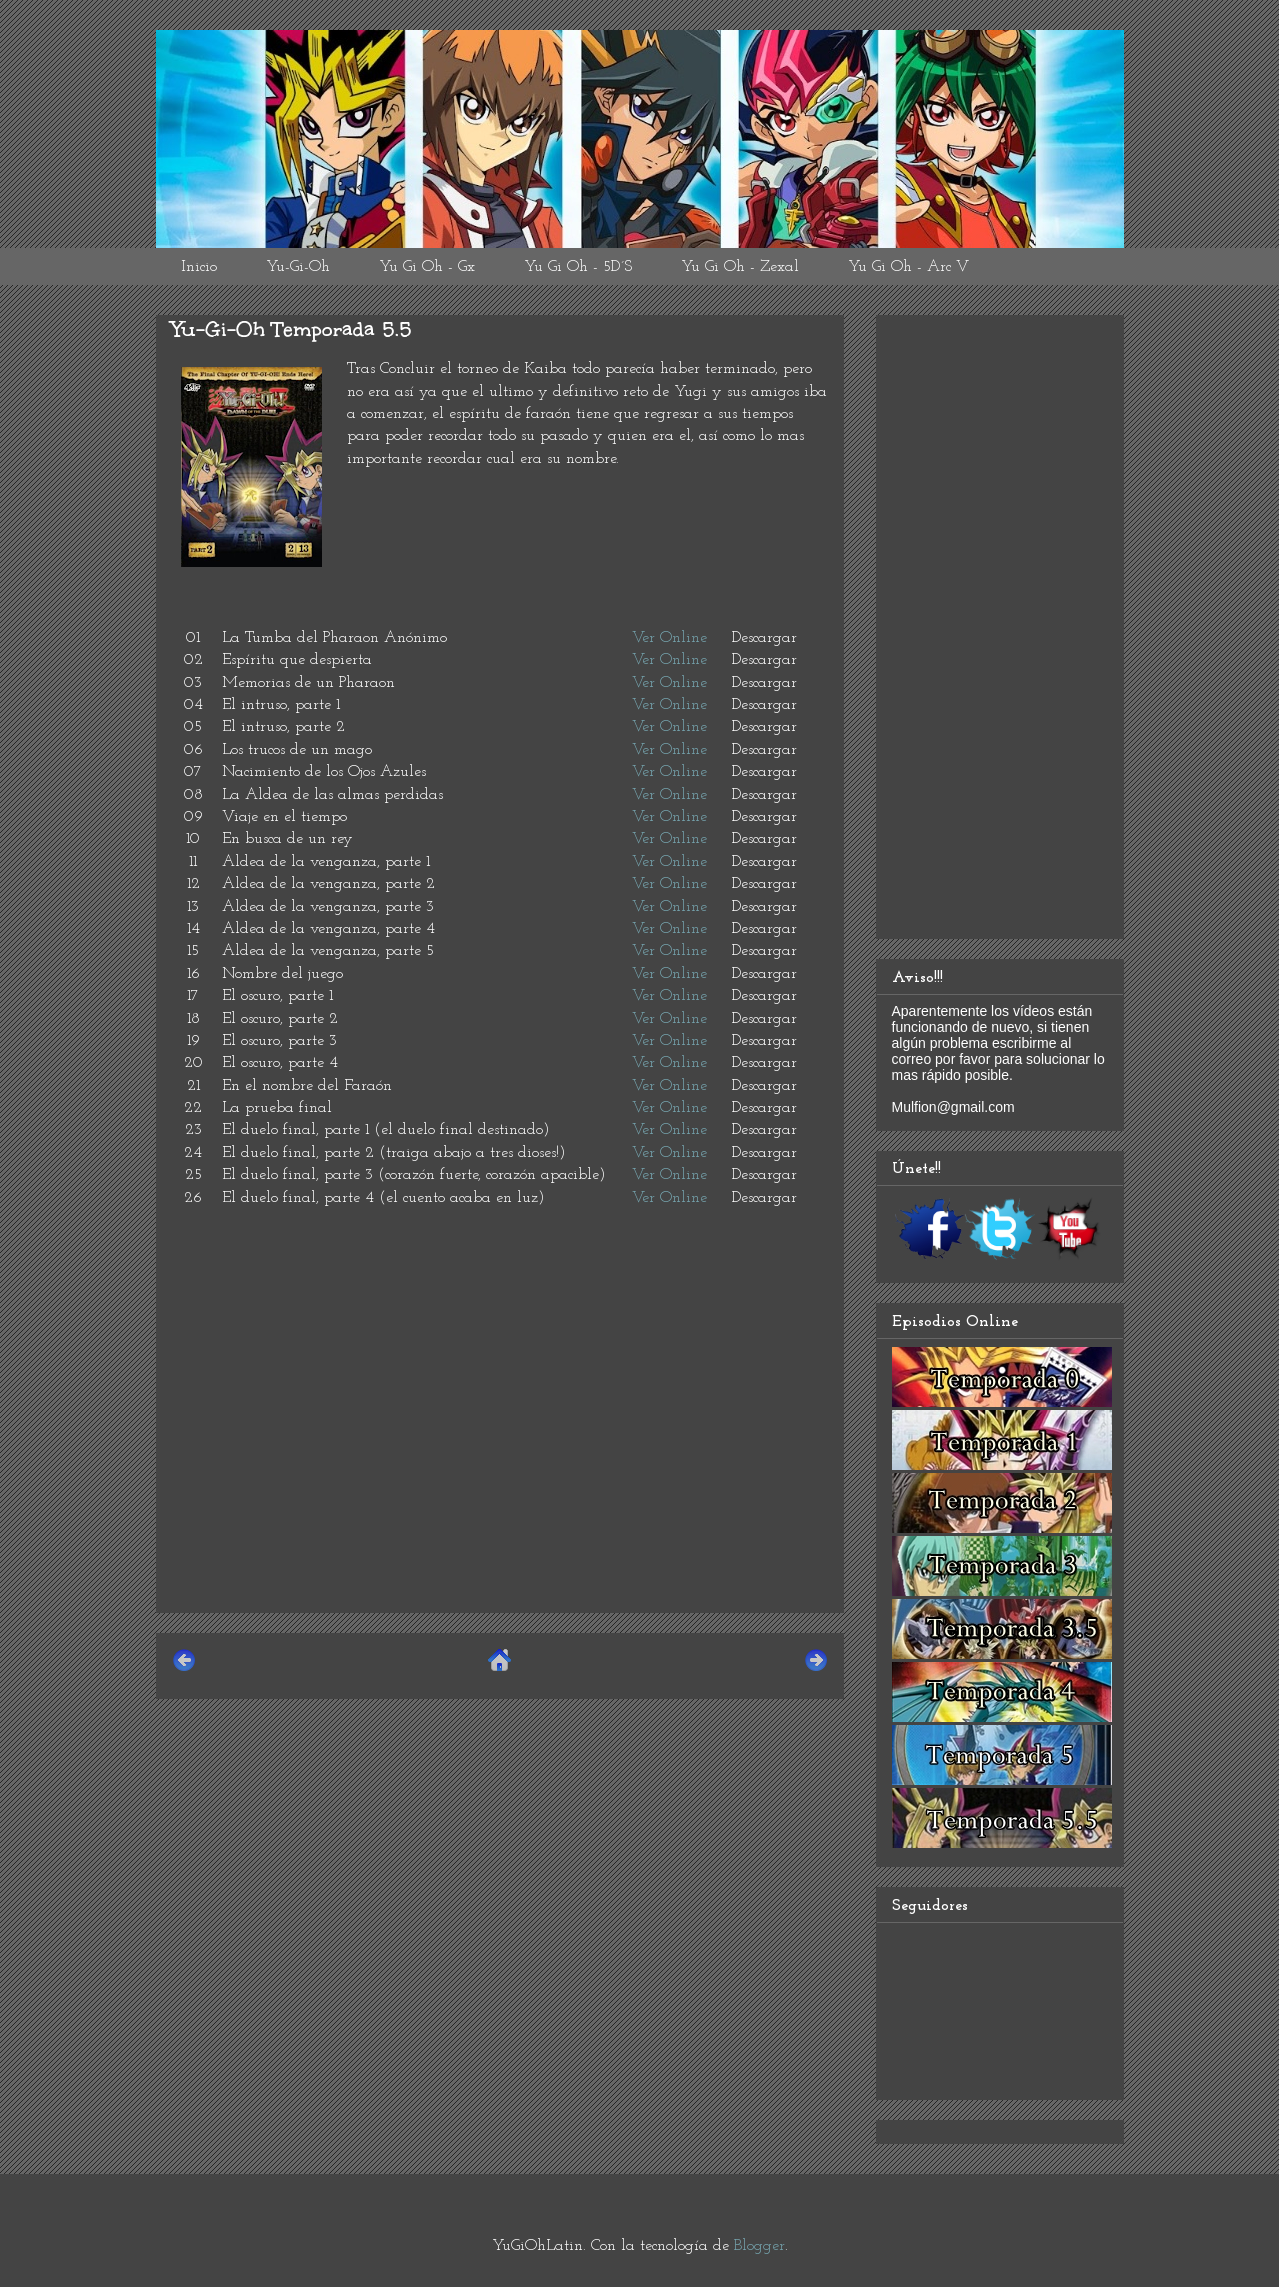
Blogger (759, 2246)
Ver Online (669, 638)
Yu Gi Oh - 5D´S (578, 267)
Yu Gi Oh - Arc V (908, 267)
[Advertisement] (500, 1457)
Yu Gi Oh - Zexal (740, 267)
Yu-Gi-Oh (298, 267)
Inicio (199, 267)
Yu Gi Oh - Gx (427, 267)
